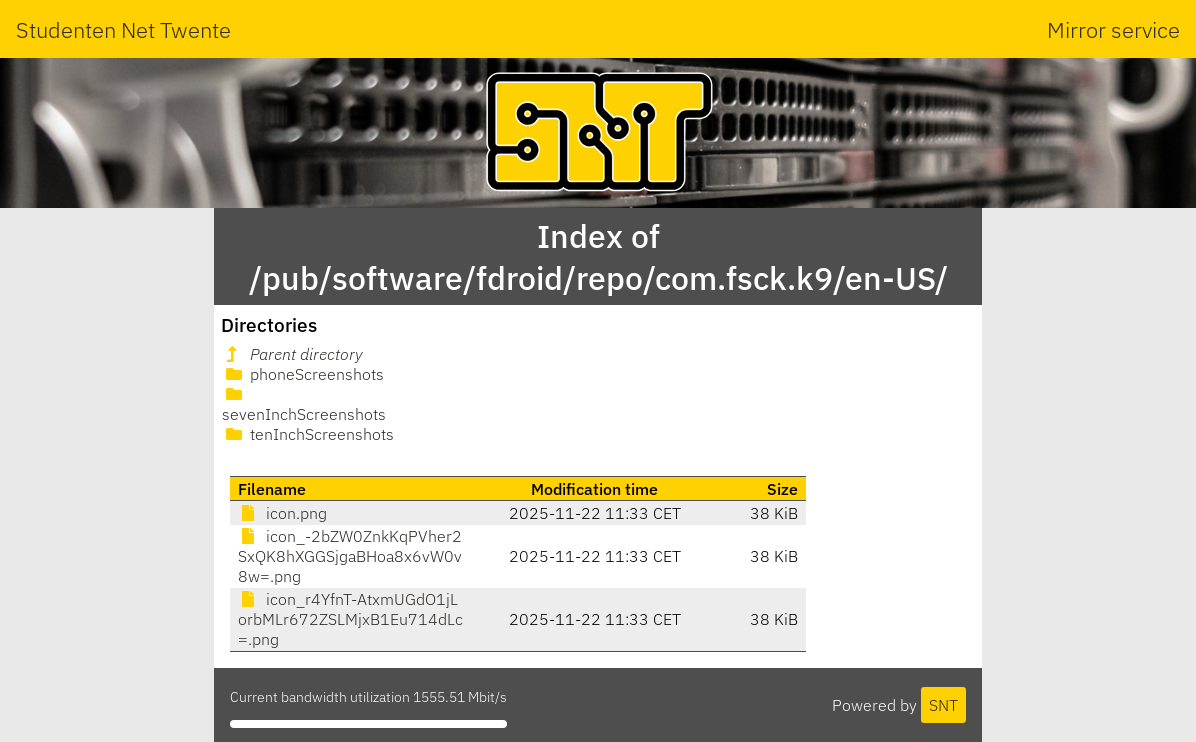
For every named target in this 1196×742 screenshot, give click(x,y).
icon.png (282, 513)
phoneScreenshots (303, 374)
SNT (943, 705)
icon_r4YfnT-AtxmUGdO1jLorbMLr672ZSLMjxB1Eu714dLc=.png (350, 619)
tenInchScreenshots (308, 434)
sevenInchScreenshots (304, 405)
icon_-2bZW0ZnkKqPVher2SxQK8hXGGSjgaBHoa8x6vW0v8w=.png (350, 556)
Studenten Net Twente (123, 29)
